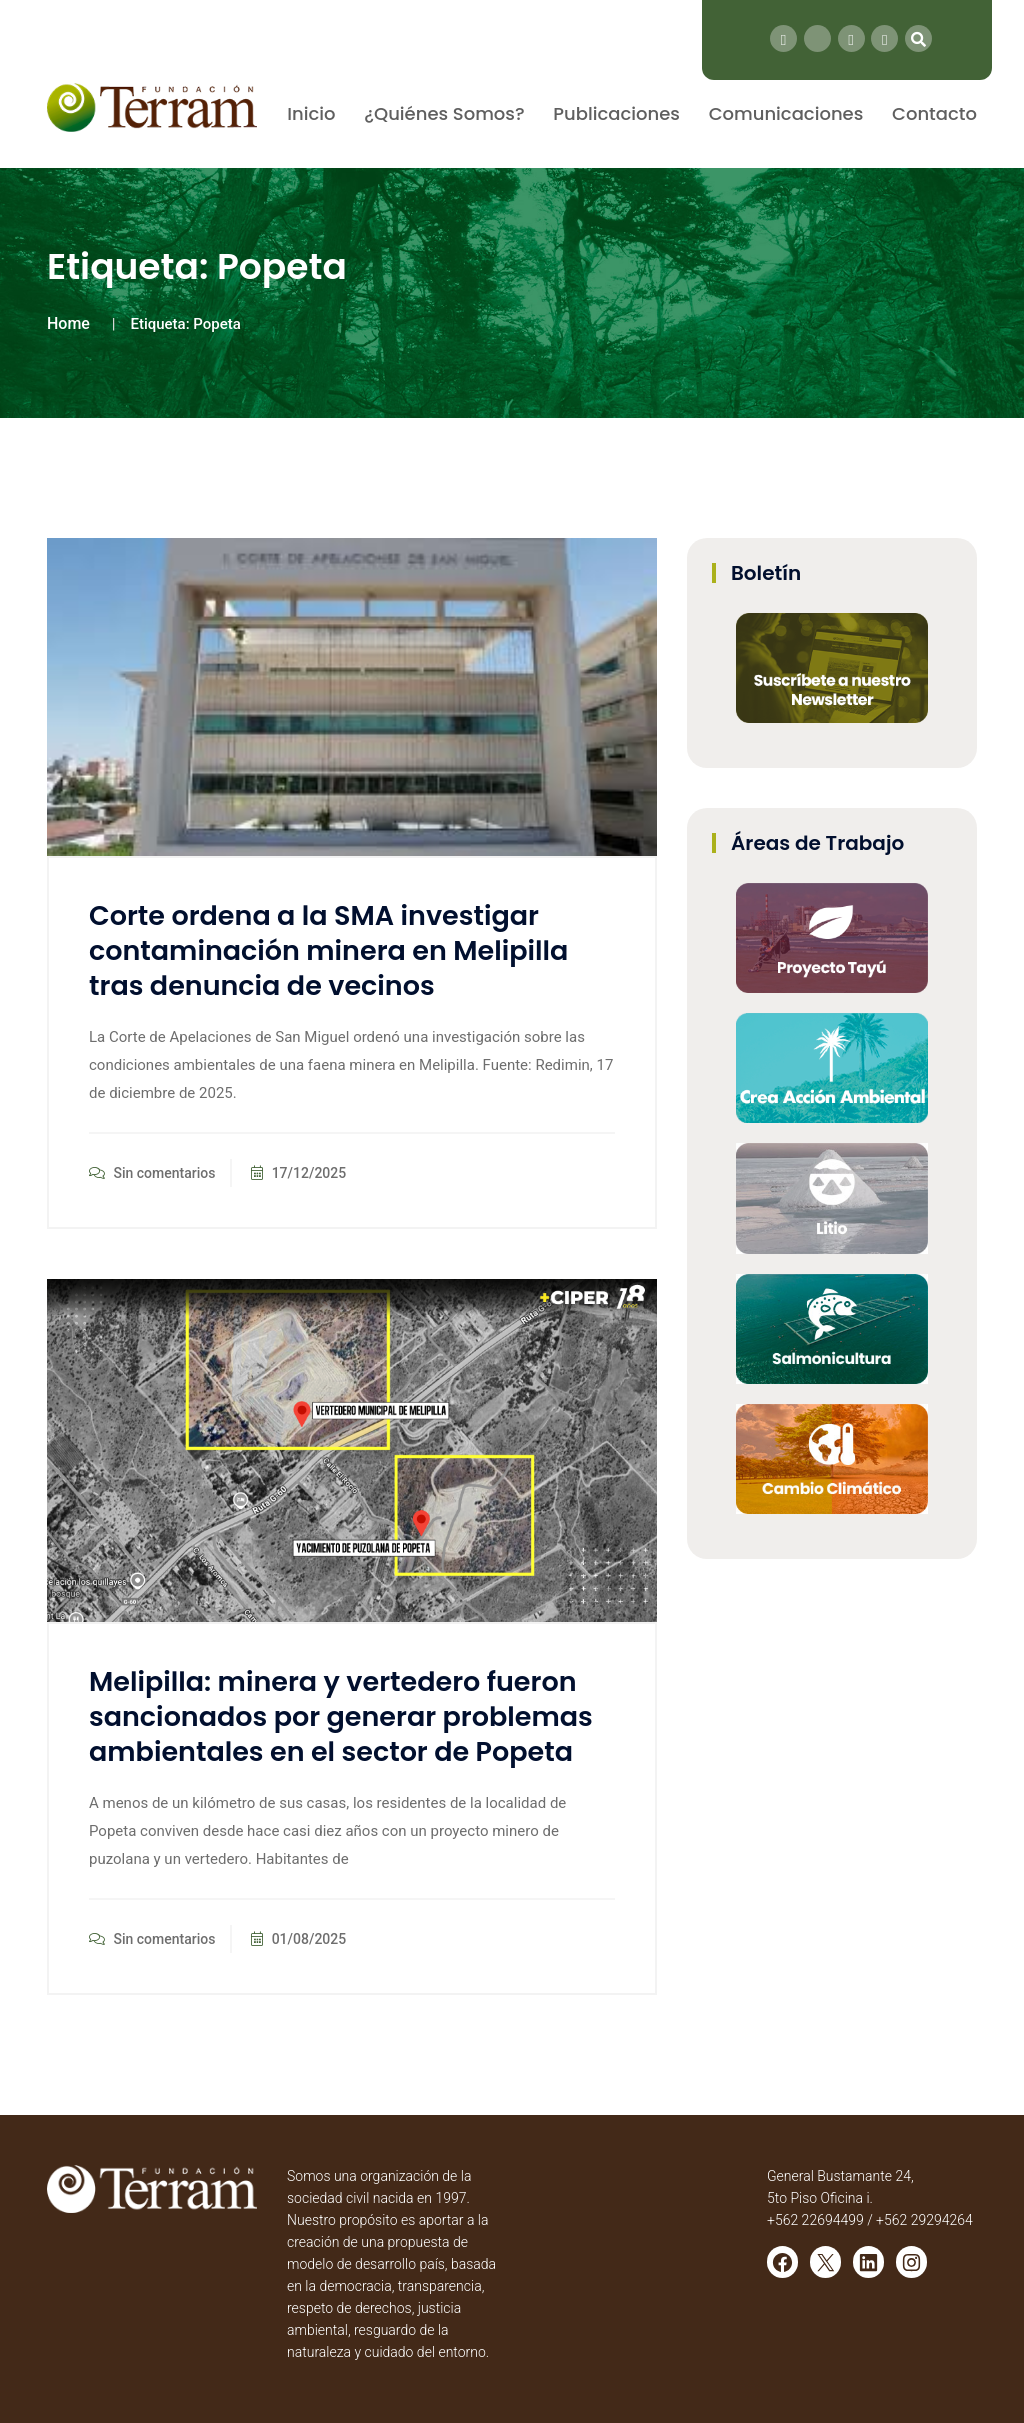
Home (68, 323)
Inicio (311, 113)
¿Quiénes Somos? (444, 113)
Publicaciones (616, 113)
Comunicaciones (786, 113)
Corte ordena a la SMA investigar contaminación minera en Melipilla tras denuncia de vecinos (328, 950)
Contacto (934, 113)
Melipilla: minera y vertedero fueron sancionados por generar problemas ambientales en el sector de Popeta (341, 1716)
